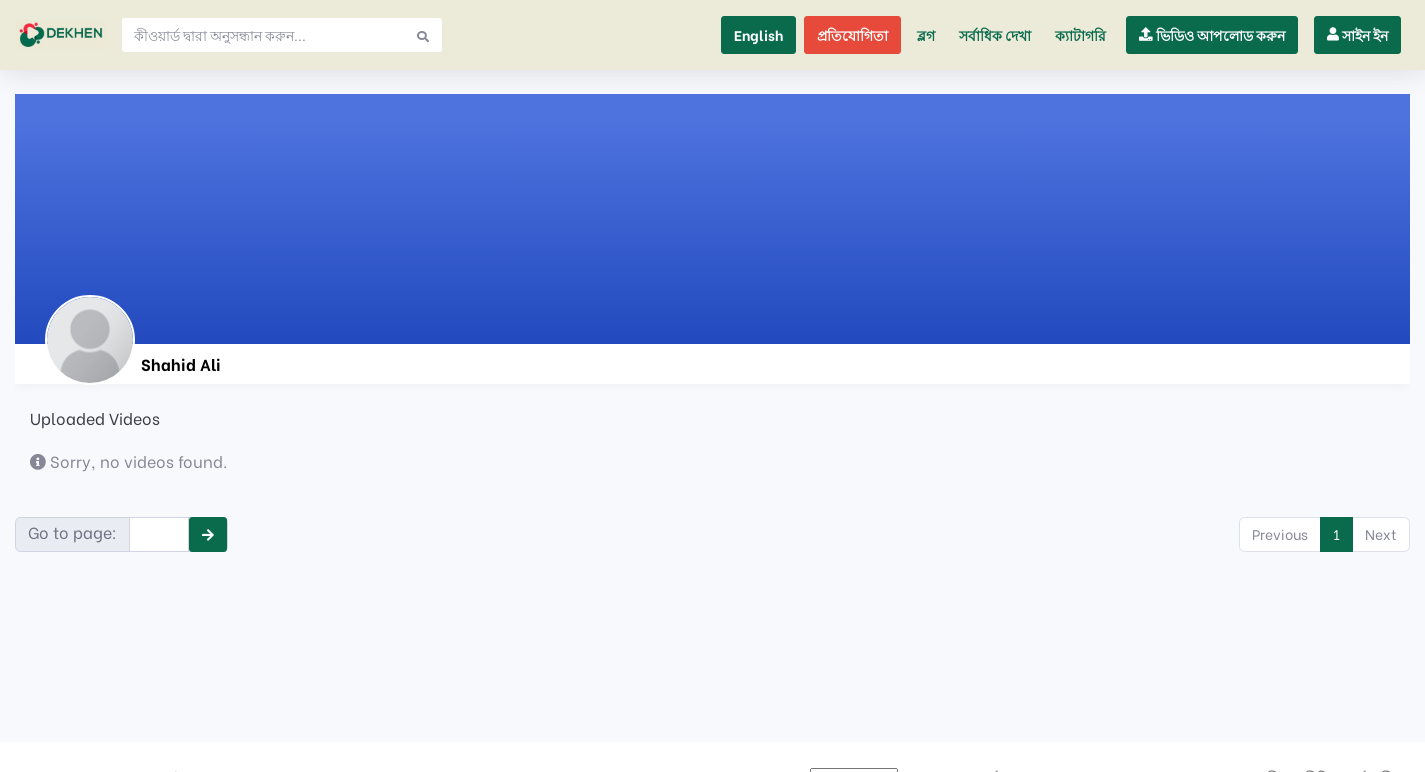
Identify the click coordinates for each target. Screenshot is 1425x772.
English (758, 35)
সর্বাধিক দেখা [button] (995, 35)
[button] (1080, 35)
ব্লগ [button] (926, 35)
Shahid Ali (181, 363)
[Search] (263, 35)
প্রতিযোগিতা (852, 35)
